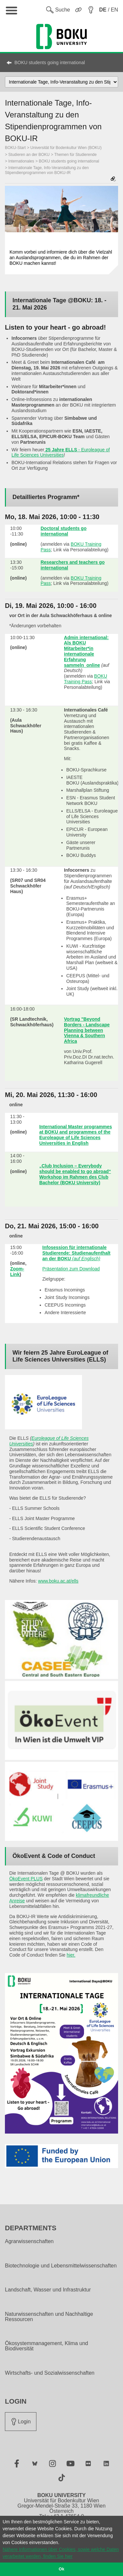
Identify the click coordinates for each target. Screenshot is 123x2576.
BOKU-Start (15, 147)
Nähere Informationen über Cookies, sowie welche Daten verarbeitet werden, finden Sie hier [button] (61, 2553)
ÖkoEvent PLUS (26, 1878)
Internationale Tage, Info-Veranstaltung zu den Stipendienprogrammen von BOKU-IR (47, 170)
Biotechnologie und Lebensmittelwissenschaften (61, 2265)
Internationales (21, 161)
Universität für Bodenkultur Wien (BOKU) (66, 147)
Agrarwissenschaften (29, 2241)
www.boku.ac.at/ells (58, 1581)
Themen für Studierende (75, 154)
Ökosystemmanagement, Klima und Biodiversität (46, 2346)
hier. (71, 1955)
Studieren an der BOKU (29, 154)
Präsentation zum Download (71, 1268)
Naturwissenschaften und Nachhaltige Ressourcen (49, 2317)
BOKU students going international (49, 62)
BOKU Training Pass (85, 678)
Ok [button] (61, 2569)
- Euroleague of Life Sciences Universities (60, 452)
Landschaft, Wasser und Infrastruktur (48, 2289)
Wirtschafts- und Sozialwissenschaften (49, 2373)
